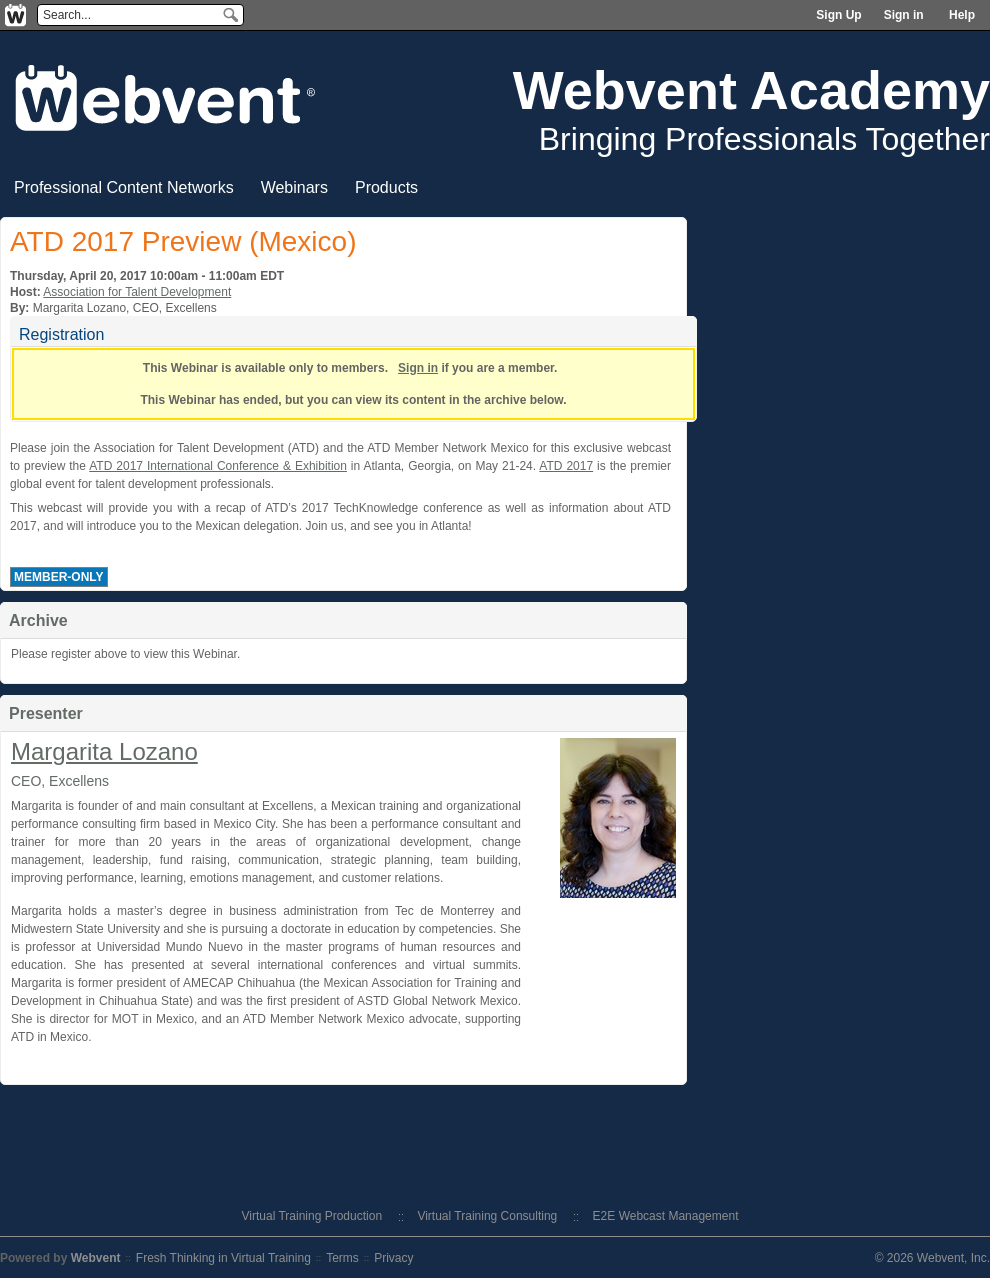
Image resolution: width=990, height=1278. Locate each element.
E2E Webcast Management (666, 1216)
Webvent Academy (751, 90)
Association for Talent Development (137, 292)
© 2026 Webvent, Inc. (932, 1258)
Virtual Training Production (312, 1216)
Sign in (904, 15)
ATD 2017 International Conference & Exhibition (218, 466)
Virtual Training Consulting (487, 1216)
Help (962, 15)
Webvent (96, 1258)
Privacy (393, 1258)
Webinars (294, 187)
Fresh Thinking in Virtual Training (223, 1258)
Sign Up (838, 15)
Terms (342, 1258)
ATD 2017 (566, 466)
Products (386, 187)
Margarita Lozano (104, 751)
